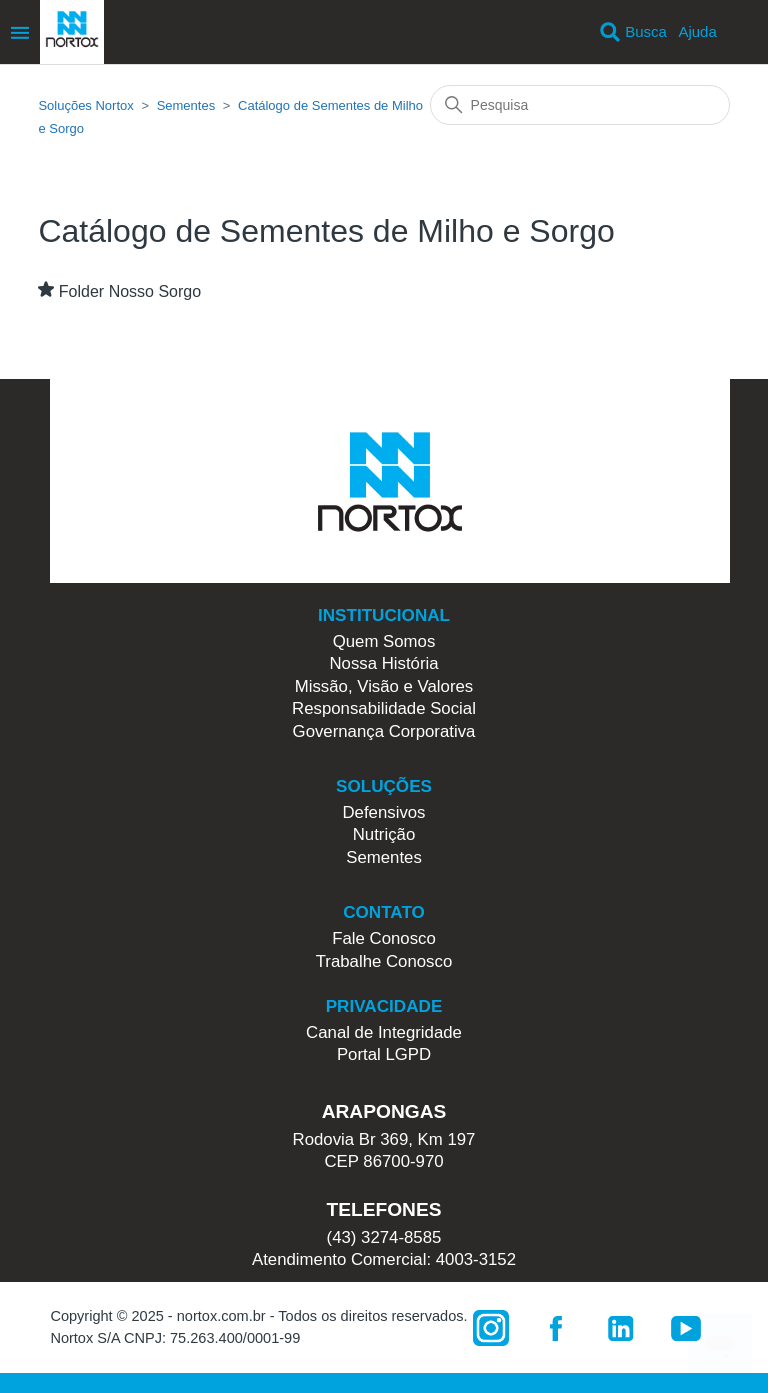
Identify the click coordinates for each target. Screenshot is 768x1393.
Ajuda (697, 31)
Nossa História (383, 663)
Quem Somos (384, 641)
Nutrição (384, 834)
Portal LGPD (384, 1054)
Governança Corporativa (384, 731)
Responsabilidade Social (384, 708)
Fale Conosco (384, 938)
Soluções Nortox (85, 105)
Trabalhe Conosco (384, 961)
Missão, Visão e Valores (384, 686)
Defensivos (383, 812)
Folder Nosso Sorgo (130, 291)
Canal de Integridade (384, 1032)
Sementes (186, 105)
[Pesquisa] (580, 105)
